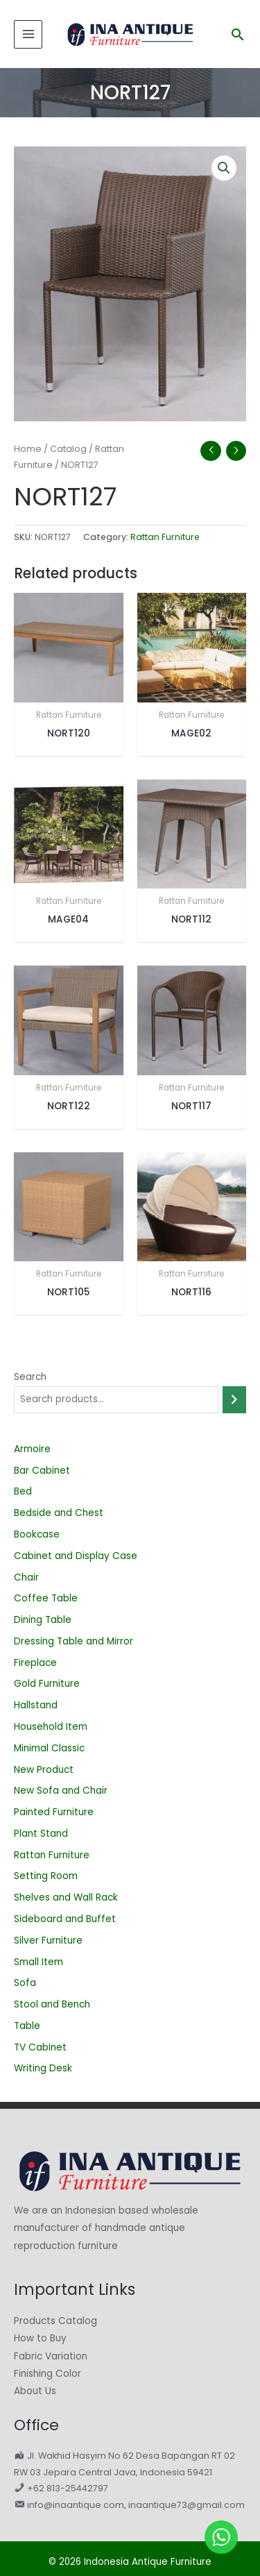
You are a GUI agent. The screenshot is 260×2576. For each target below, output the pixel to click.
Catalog (68, 449)
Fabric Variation (50, 2356)
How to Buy (40, 2338)
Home (28, 449)
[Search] (234, 1399)
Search (30, 1376)
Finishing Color (47, 2373)
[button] (237, 34)
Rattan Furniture (165, 537)
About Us (35, 2391)
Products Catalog (55, 2320)
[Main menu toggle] (28, 34)
